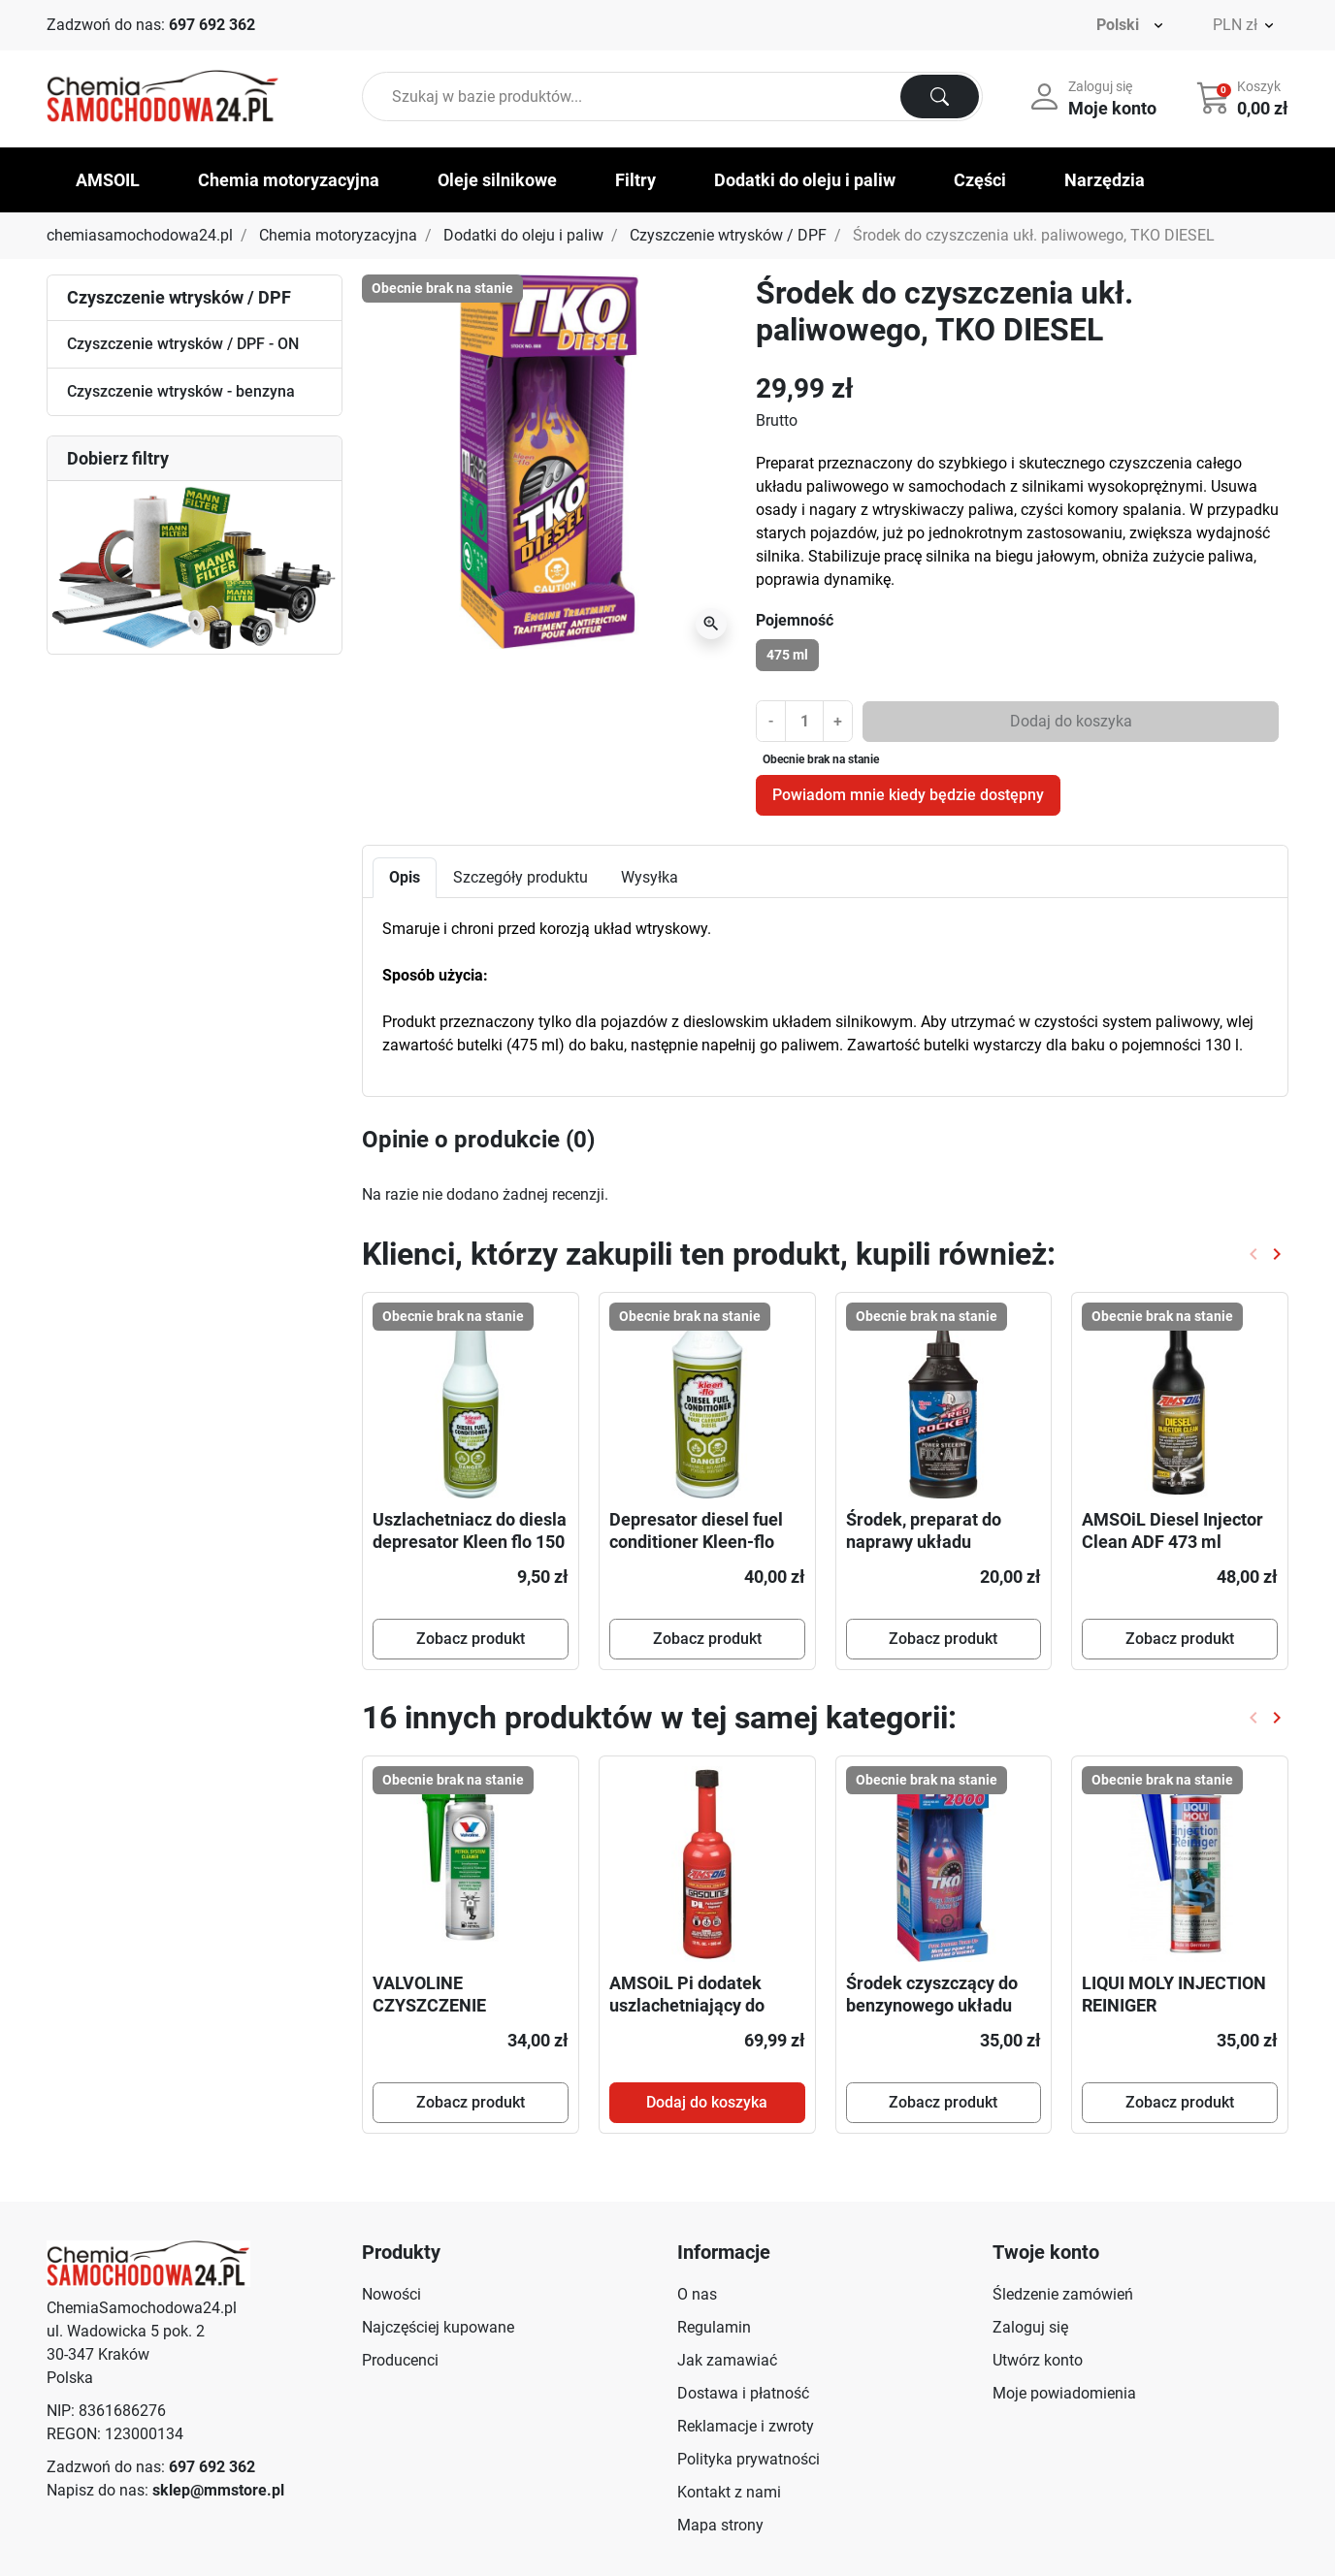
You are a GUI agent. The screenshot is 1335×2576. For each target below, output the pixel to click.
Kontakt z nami (729, 2492)
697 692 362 (212, 25)
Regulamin (714, 2327)
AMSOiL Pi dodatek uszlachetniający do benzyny (687, 2006)
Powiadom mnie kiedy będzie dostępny (908, 795)
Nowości (391, 2294)
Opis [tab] (404, 877)
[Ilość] (804, 720)
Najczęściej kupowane (438, 2327)
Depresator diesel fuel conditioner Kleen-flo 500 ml (696, 1542)
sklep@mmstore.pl (218, 2490)
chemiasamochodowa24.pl (140, 235)
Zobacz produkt (470, 1638)
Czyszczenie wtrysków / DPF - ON (183, 344)
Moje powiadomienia (1064, 2393)
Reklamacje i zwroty (745, 2426)
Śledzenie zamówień (1063, 2294)
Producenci (400, 2360)
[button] (1244, 97)
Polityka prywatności (748, 2459)
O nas (697, 2294)
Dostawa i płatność (743, 2393)
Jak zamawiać (727, 2360)
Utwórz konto (1038, 2360)
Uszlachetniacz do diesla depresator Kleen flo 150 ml (470, 1542)
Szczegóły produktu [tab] (520, 877)
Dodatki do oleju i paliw (523, 235)
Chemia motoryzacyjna (338, 235)
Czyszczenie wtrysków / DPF (728, 235)
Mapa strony (720, 2525)
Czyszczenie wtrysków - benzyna (181, 391)
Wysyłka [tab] (649, 877)
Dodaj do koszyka (1071, 721)
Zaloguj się (1030, 2327)
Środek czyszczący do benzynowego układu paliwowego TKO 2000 (932, 2006)
